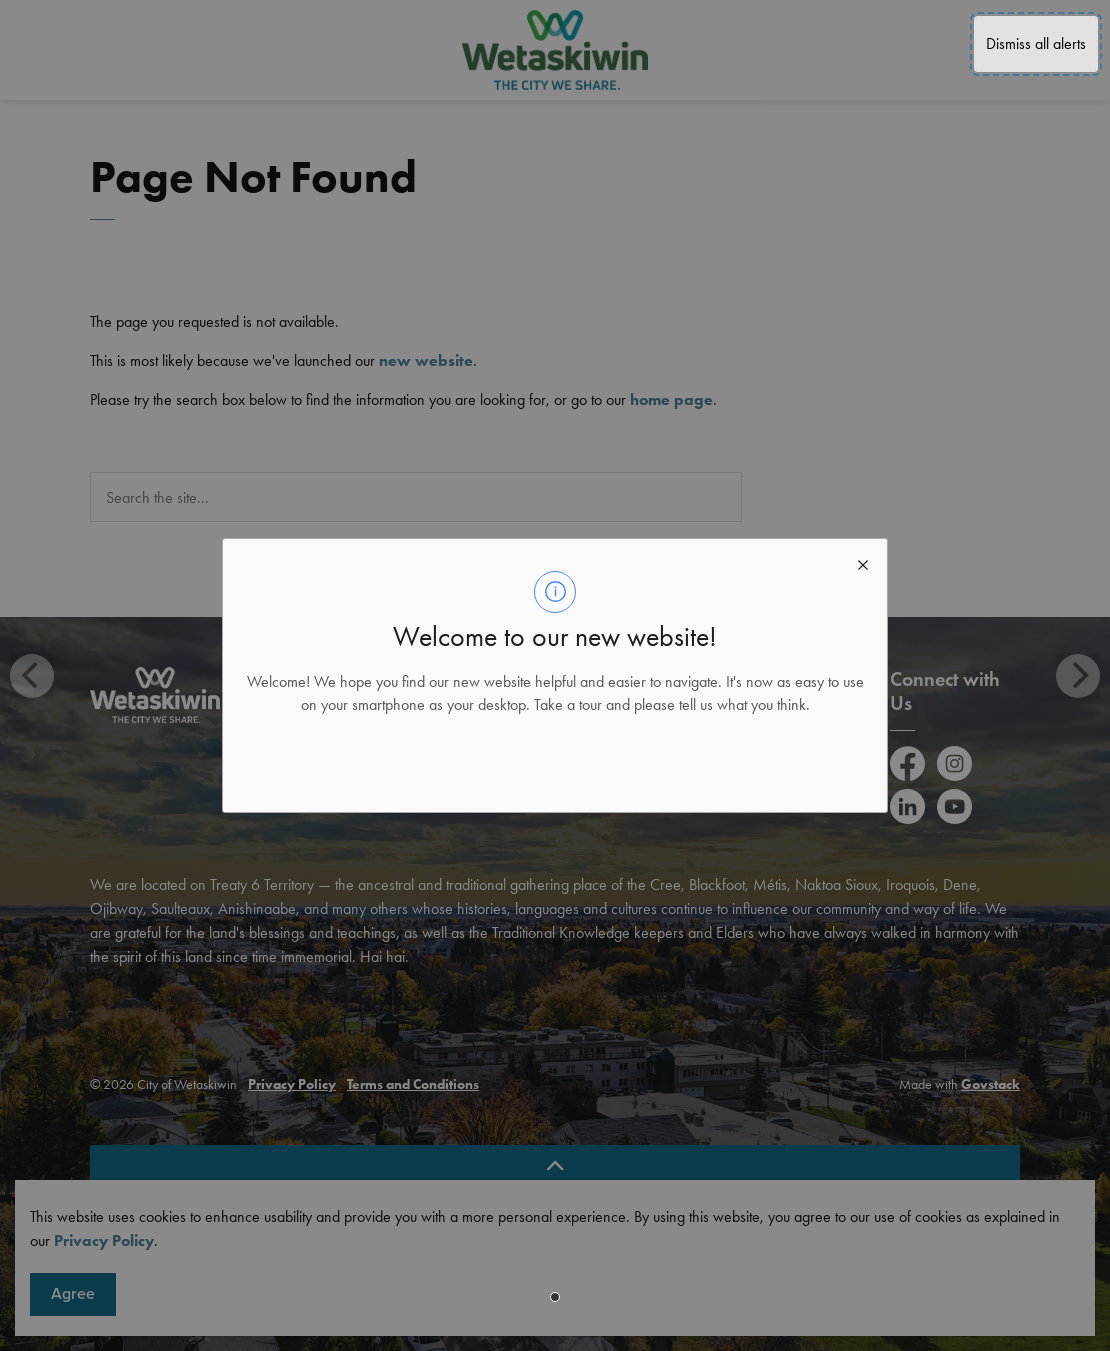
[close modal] (863, 563)
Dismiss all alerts (1036, 43)
